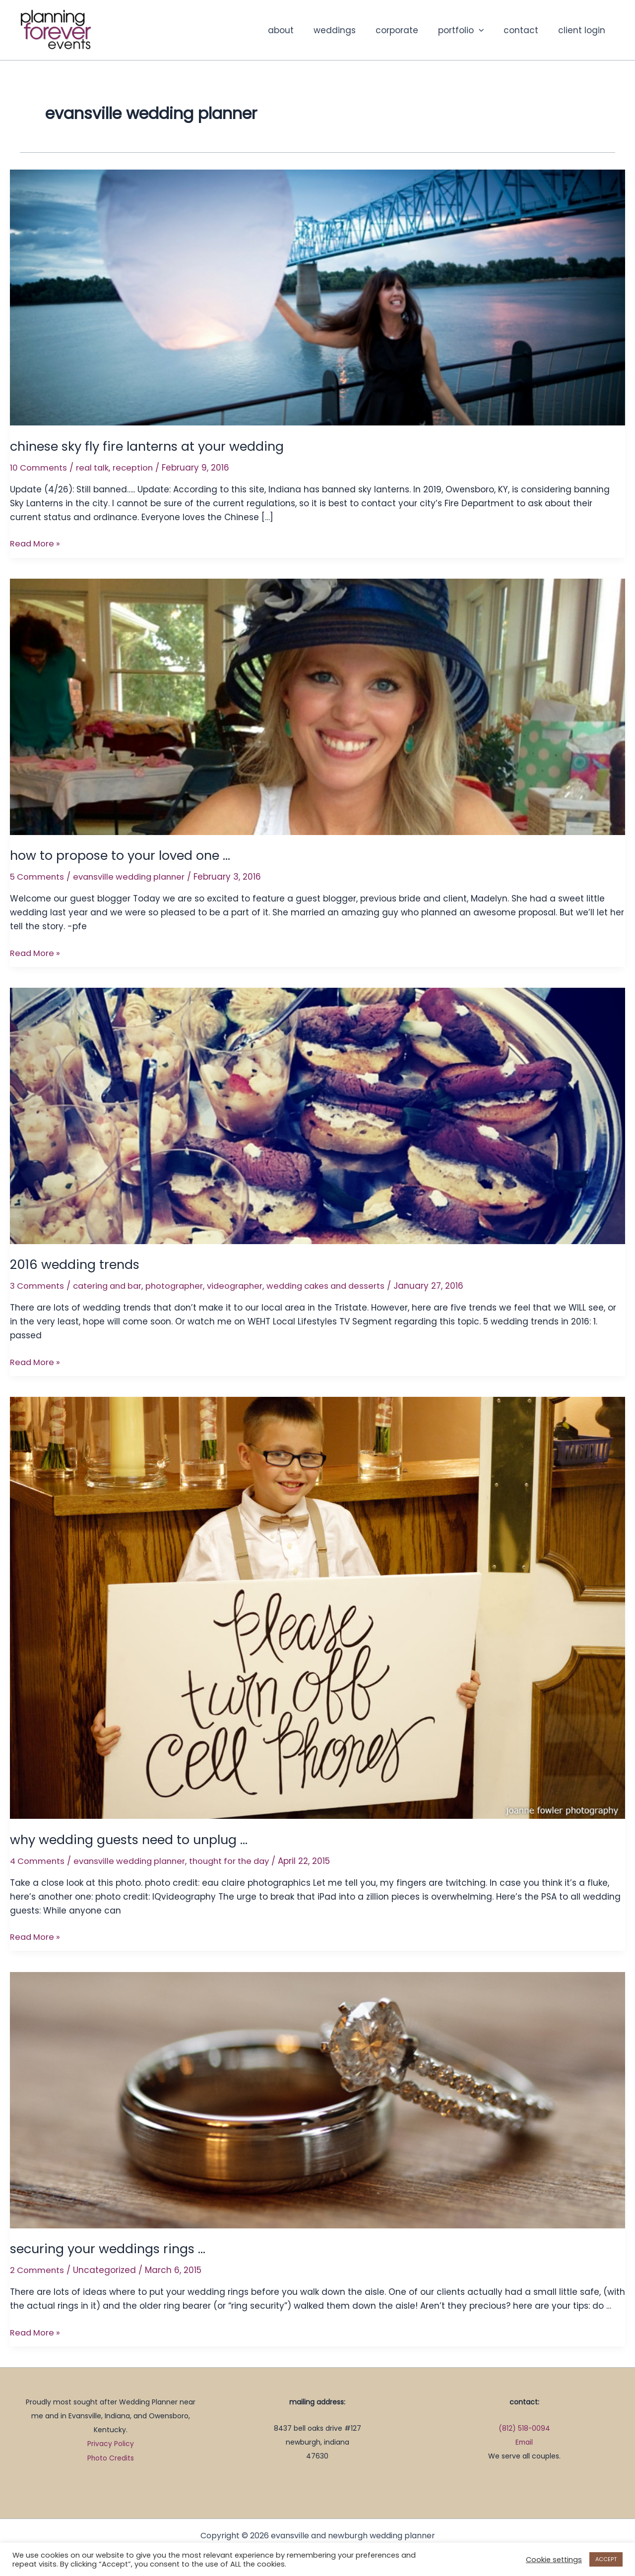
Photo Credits (110, 2455)
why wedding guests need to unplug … (132, 1838)
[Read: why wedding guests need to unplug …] (317, 1606)
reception (136, 468)
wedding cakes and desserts (340, 1285)
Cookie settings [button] (554, 2559)
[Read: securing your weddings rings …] (317, 2098)
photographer (182, 1285)
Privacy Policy (110, 2442)
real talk (95, 468)
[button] (486, 30)
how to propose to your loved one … (125, 855)
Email (524, 2440)
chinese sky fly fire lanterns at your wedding (151, 446)
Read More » (36, 543)
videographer (245, 1285)
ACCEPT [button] (606, 2559)
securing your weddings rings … (111, 2247)
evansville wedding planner (134, 876)
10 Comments (39, 468)
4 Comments (38, 1859)
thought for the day (240, 1859)
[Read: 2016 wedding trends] (317, 1115)
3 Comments (38, 1285)
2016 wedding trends (76, 1264)
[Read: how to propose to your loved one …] (317, 706)
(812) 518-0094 (524, 2426)
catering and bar (112, 1285)
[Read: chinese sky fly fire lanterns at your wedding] (317, 297)
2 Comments (38, 2269)
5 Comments (38, 876)
